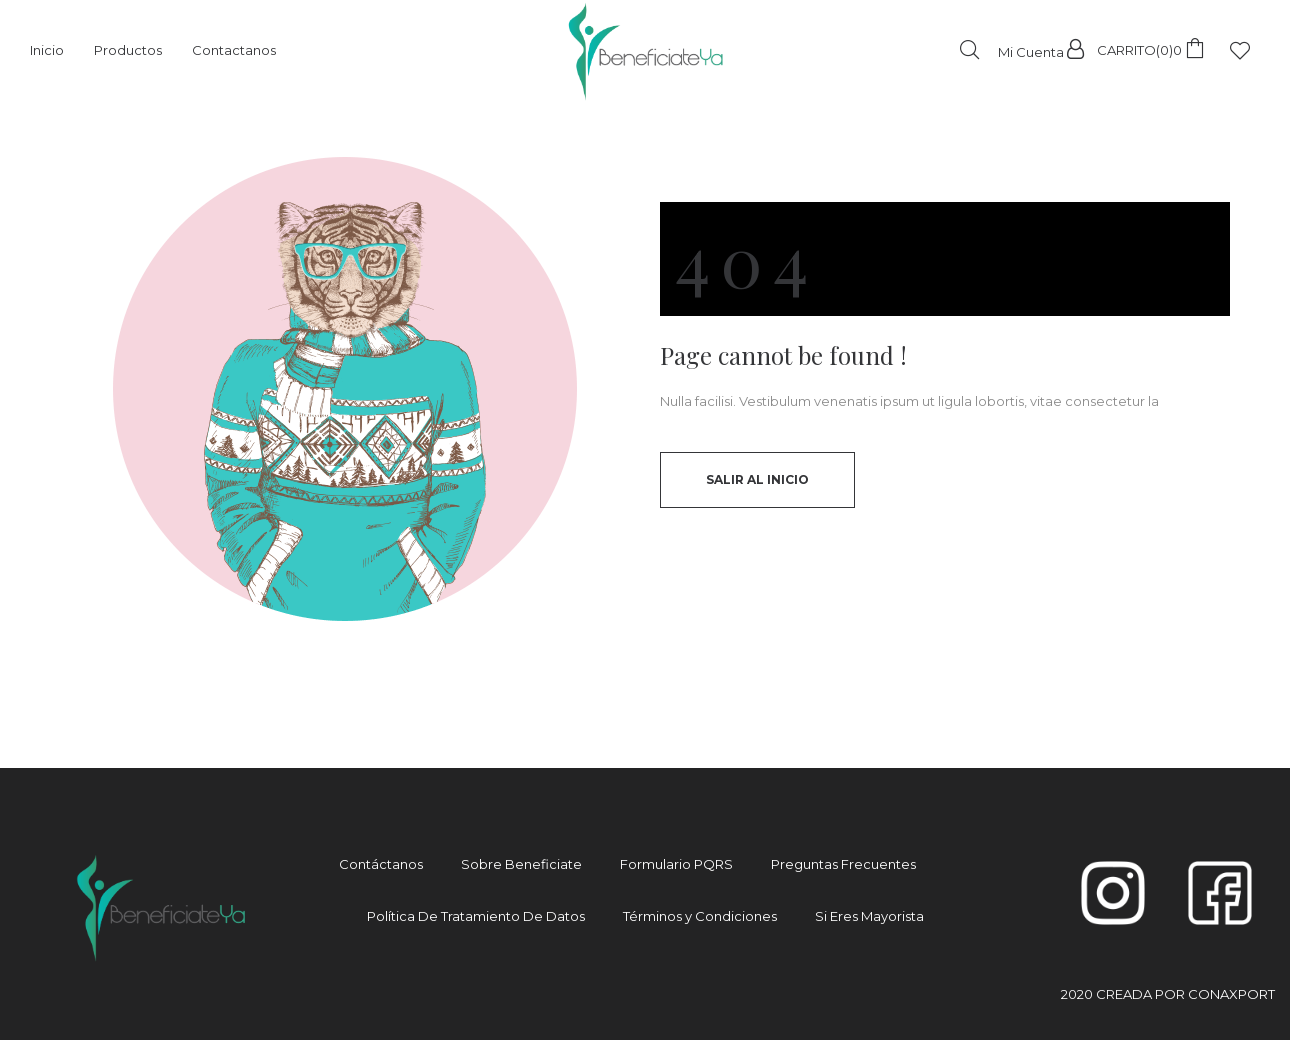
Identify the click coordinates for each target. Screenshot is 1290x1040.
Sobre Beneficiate (521, 864)
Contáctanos (381, 864)
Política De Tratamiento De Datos (476, 916)
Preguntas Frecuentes (843, 864)
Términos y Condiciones (700, 916)
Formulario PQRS (676, 864)
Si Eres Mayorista (869, 916)
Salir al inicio (757, 479)
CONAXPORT (1231, 994)
